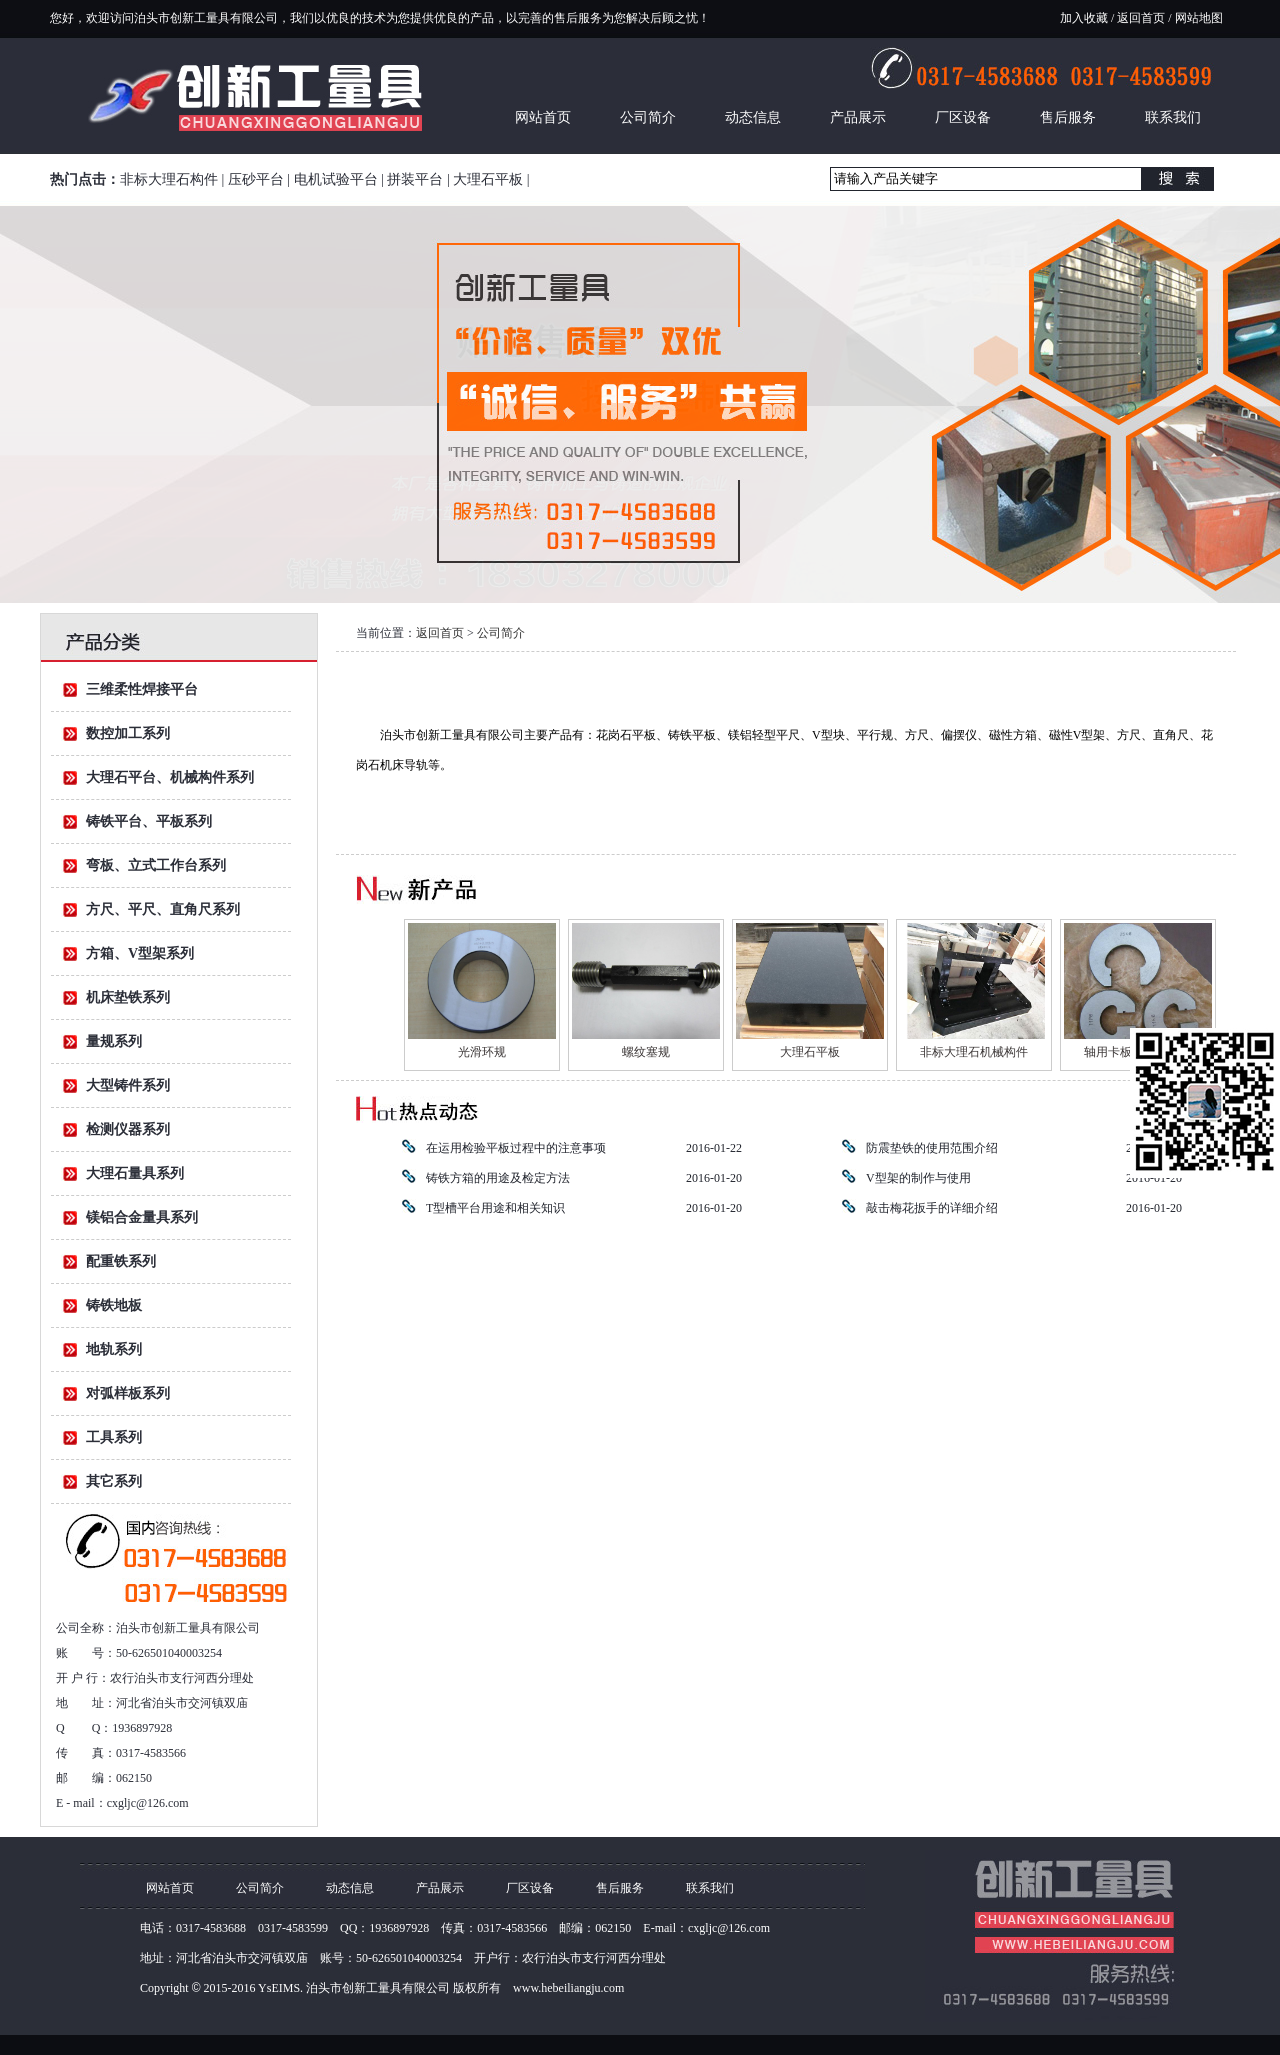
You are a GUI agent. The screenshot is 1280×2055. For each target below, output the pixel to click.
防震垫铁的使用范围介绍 (932, 1148)
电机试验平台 (336, 179)
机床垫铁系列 (128, 997)
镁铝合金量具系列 (142, 1217)
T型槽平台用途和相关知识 (495, 1208)
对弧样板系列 (128, 1393)
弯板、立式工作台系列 (156, 865)
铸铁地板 (114, 1305)
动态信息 (753, 117)
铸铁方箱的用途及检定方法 (498, 1178)
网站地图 (1197, 18)
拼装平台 (415, 179)
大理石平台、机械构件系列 (170, 777)
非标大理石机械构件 (974, 1052)
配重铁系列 (121, 1261)
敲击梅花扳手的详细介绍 (932, 1208)
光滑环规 (482, 1052)
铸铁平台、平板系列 (149, 821)
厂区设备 (963, 117)
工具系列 (114, 1437)
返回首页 (1141, 18)
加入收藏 (1084, 18)
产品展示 (858, 117)
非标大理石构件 (169, 179)
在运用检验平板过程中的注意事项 (516, 1148)
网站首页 (543, 117)
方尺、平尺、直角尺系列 (163, 909)
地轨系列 (114, 1349)
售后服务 (1068, 117)
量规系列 (114, 1041)
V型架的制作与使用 (918, 1178)
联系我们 (1173, 117)
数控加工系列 (128, 733)
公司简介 (648, 117)
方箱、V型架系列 (140, 953)
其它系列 (114, 1481)
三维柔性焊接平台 (142, 689)
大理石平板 (488, 179)
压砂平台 (256, 179)
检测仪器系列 (128, 1129)
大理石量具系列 (135, 1173)
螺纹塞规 (646, 1052)
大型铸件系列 (128, 1085)
